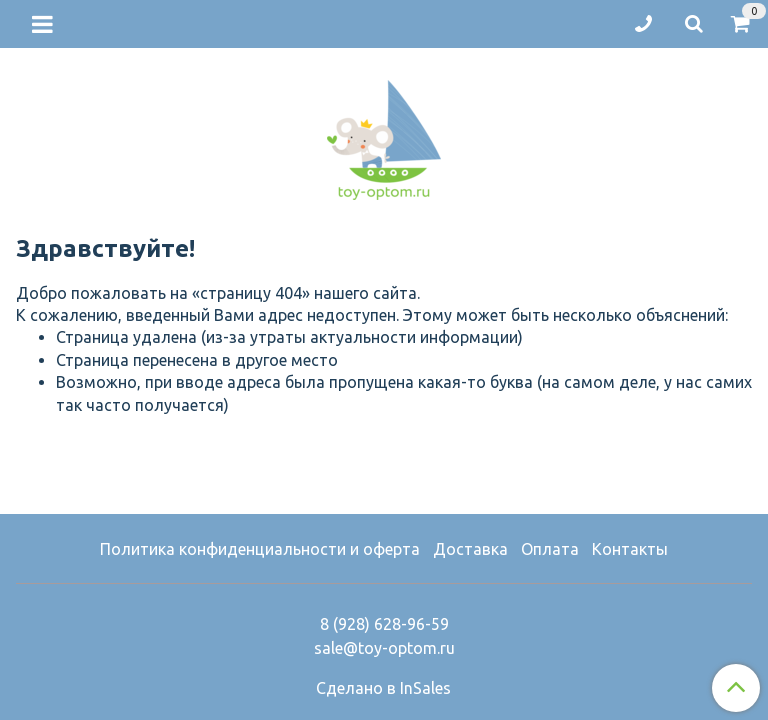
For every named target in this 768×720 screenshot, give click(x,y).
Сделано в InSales (383, 688)
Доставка (470, 549)
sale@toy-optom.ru (384, 648)
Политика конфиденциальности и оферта (260, 549)
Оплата (550, 549)
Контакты (630, 549)
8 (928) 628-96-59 (384, 624)
